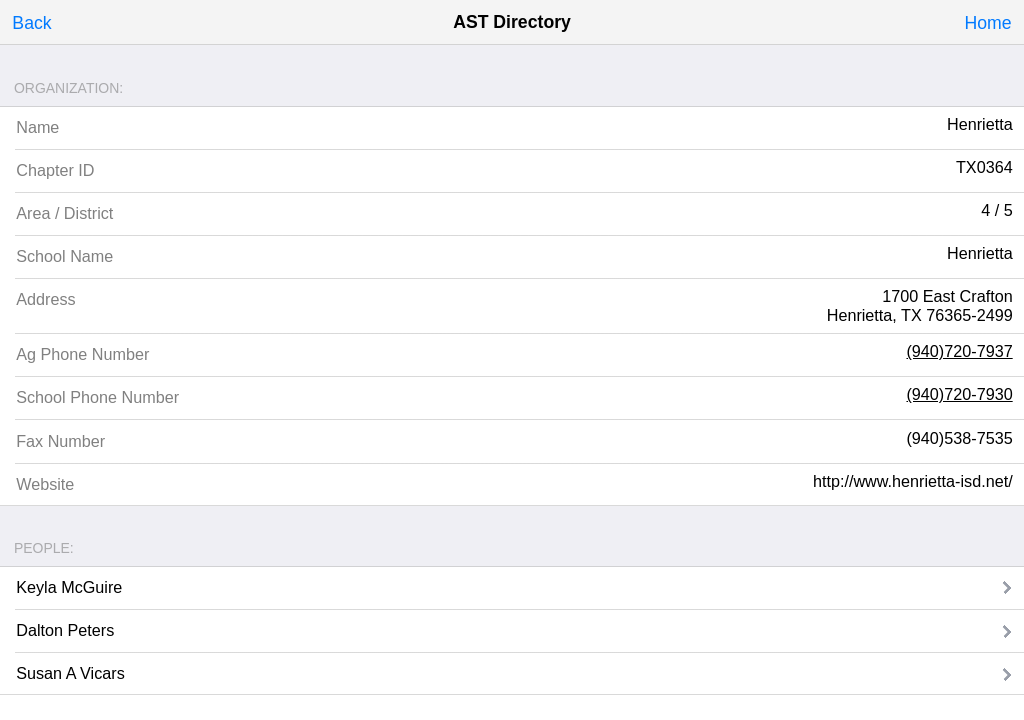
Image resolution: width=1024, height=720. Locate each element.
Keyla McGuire (69, 587)
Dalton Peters (65, 630)
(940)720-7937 (959, 351)
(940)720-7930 (959, 394)
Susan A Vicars (70, 673)
